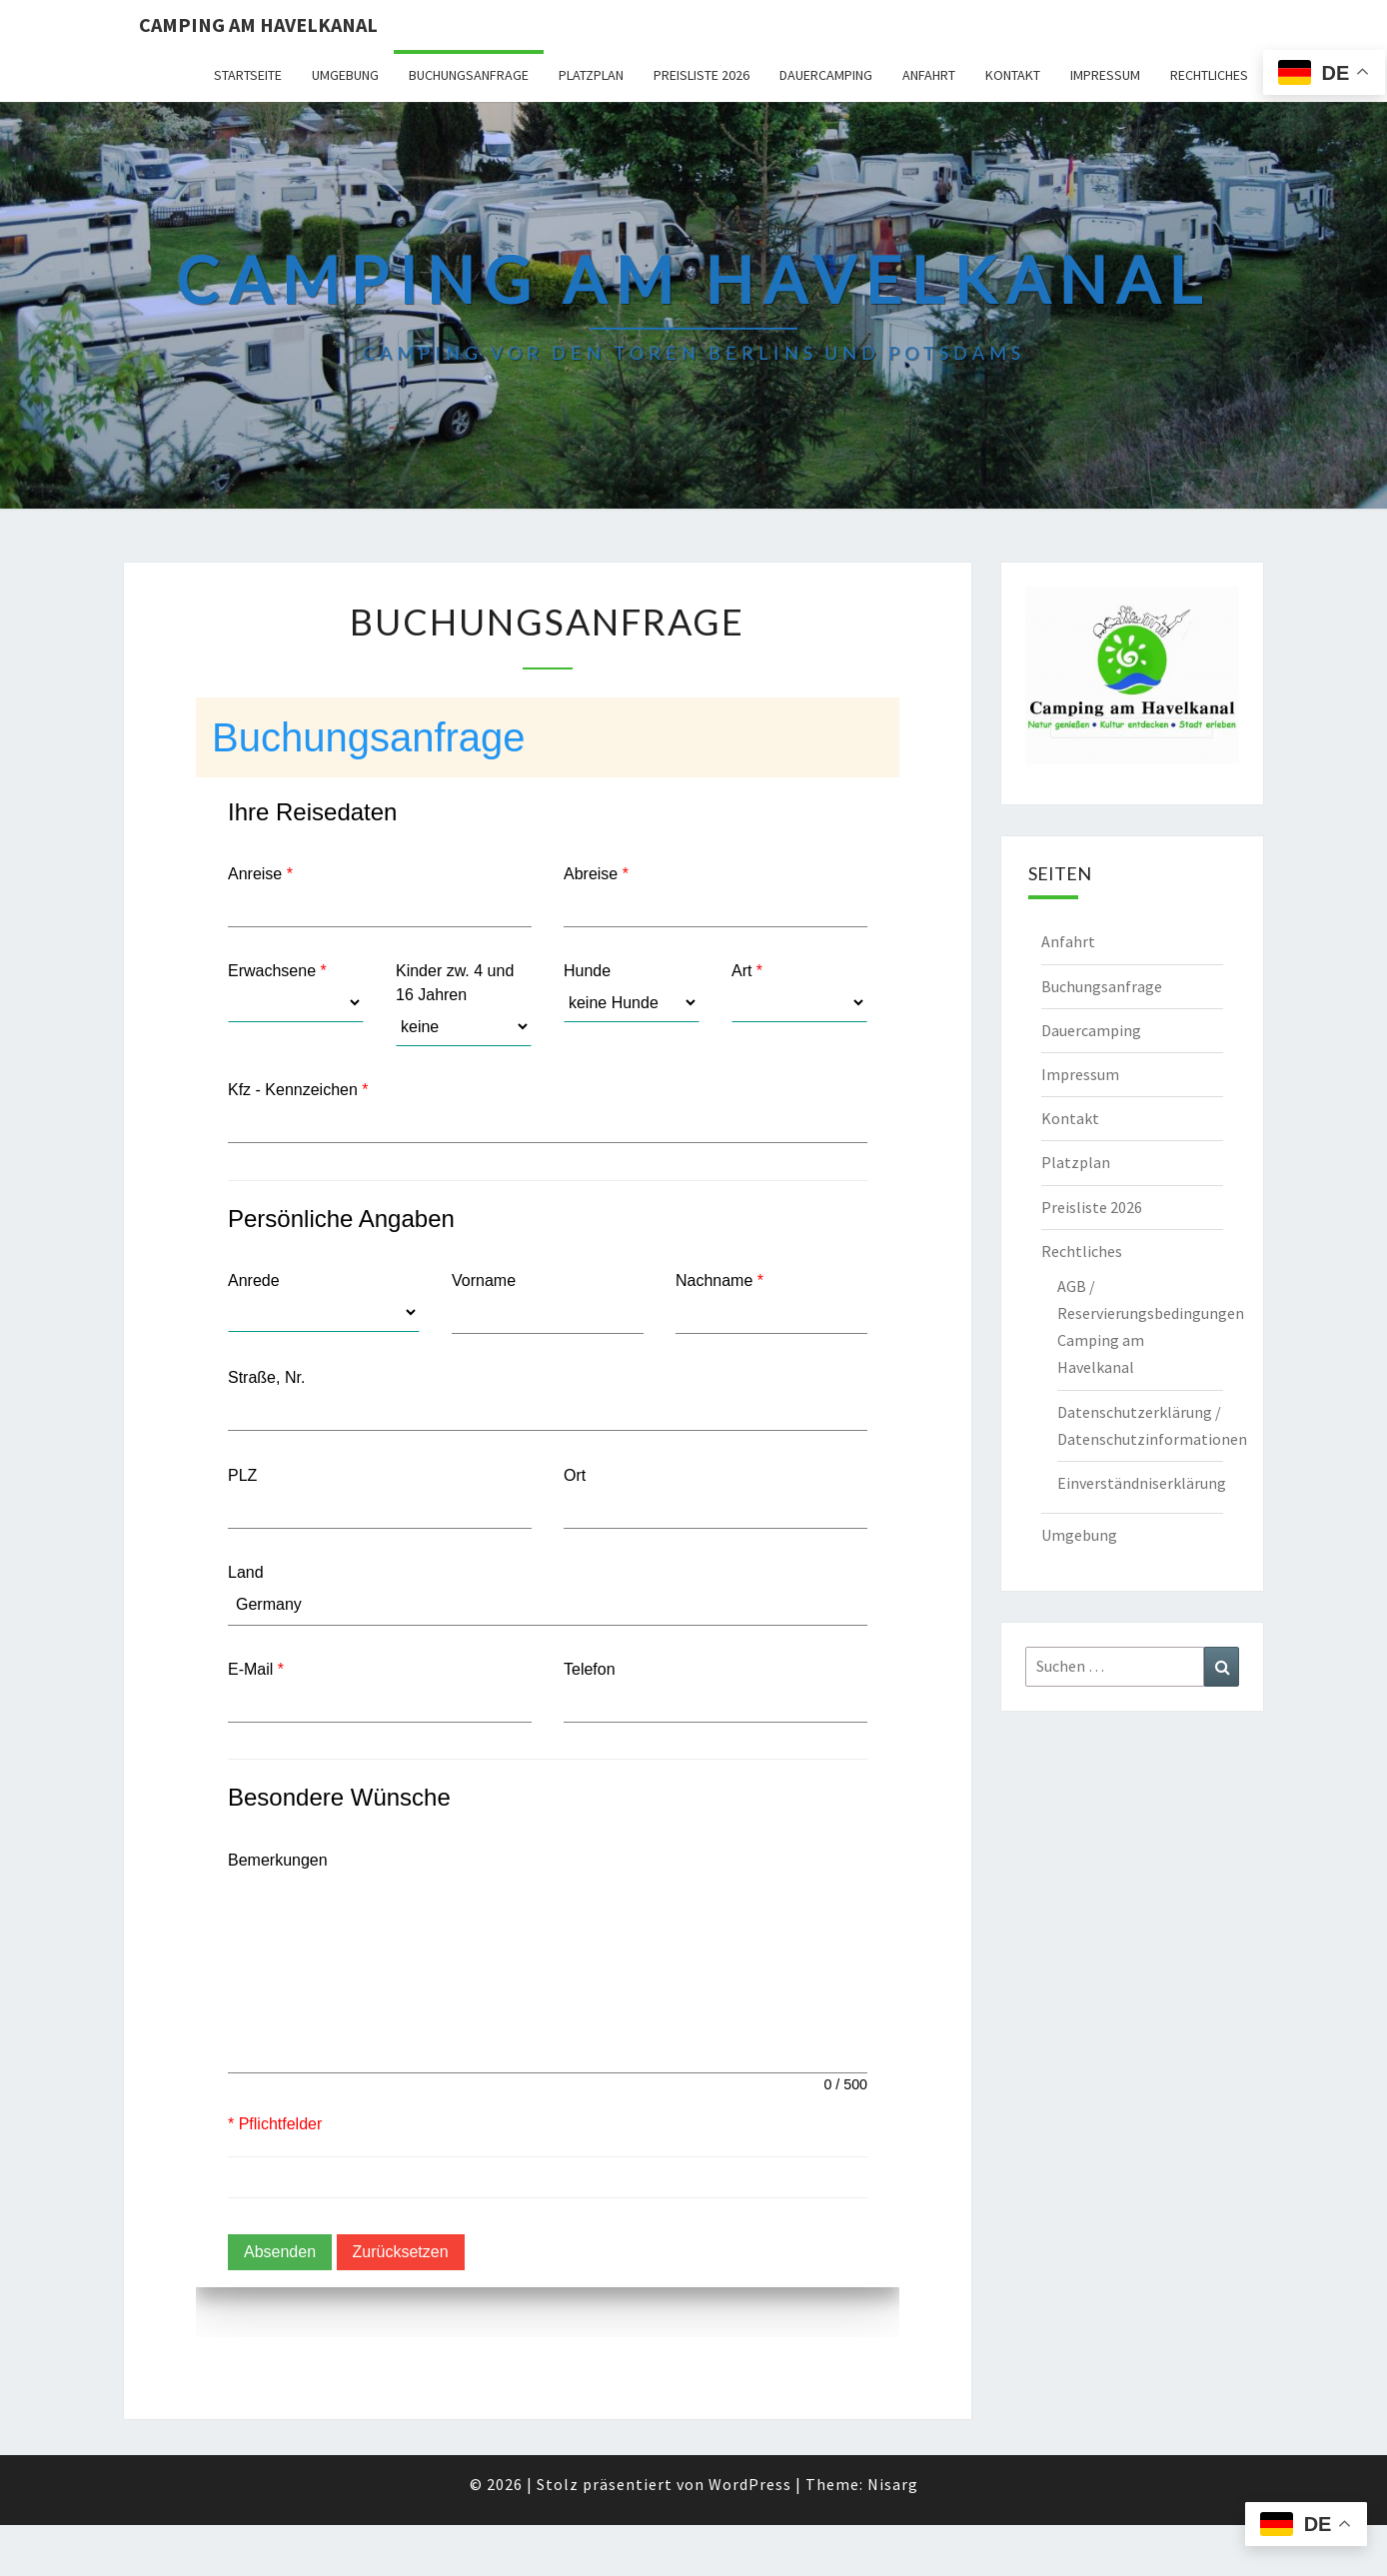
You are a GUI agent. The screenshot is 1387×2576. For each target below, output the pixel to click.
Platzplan (591, 75)
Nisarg (892, 2484)
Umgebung (345, 75)
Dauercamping (825, 75)
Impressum (1105, 75)
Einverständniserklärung (1141, 1483)
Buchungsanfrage (469, 75)
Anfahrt (928, 75)
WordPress (749, 2484)
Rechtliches (1209, 75)
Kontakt (1012, 75)
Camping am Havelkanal (258, 24)
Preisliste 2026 (701, 75)
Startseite (248, 75)
